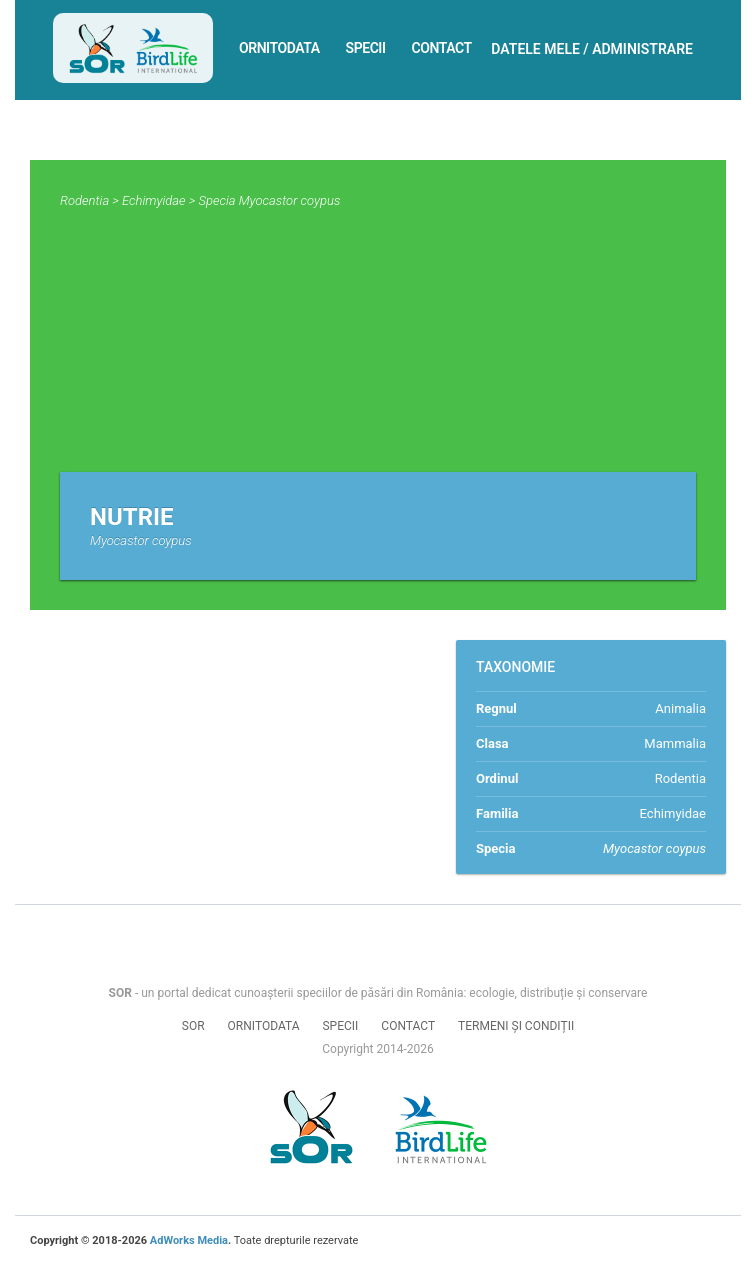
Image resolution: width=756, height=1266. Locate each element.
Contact (442, 48)
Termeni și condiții (516, 1026)
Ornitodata (279, 48)
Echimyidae (154, 200)
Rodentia (84, 200)
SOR (193, 1026)
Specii (366, 48)
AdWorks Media (189, 1240)
